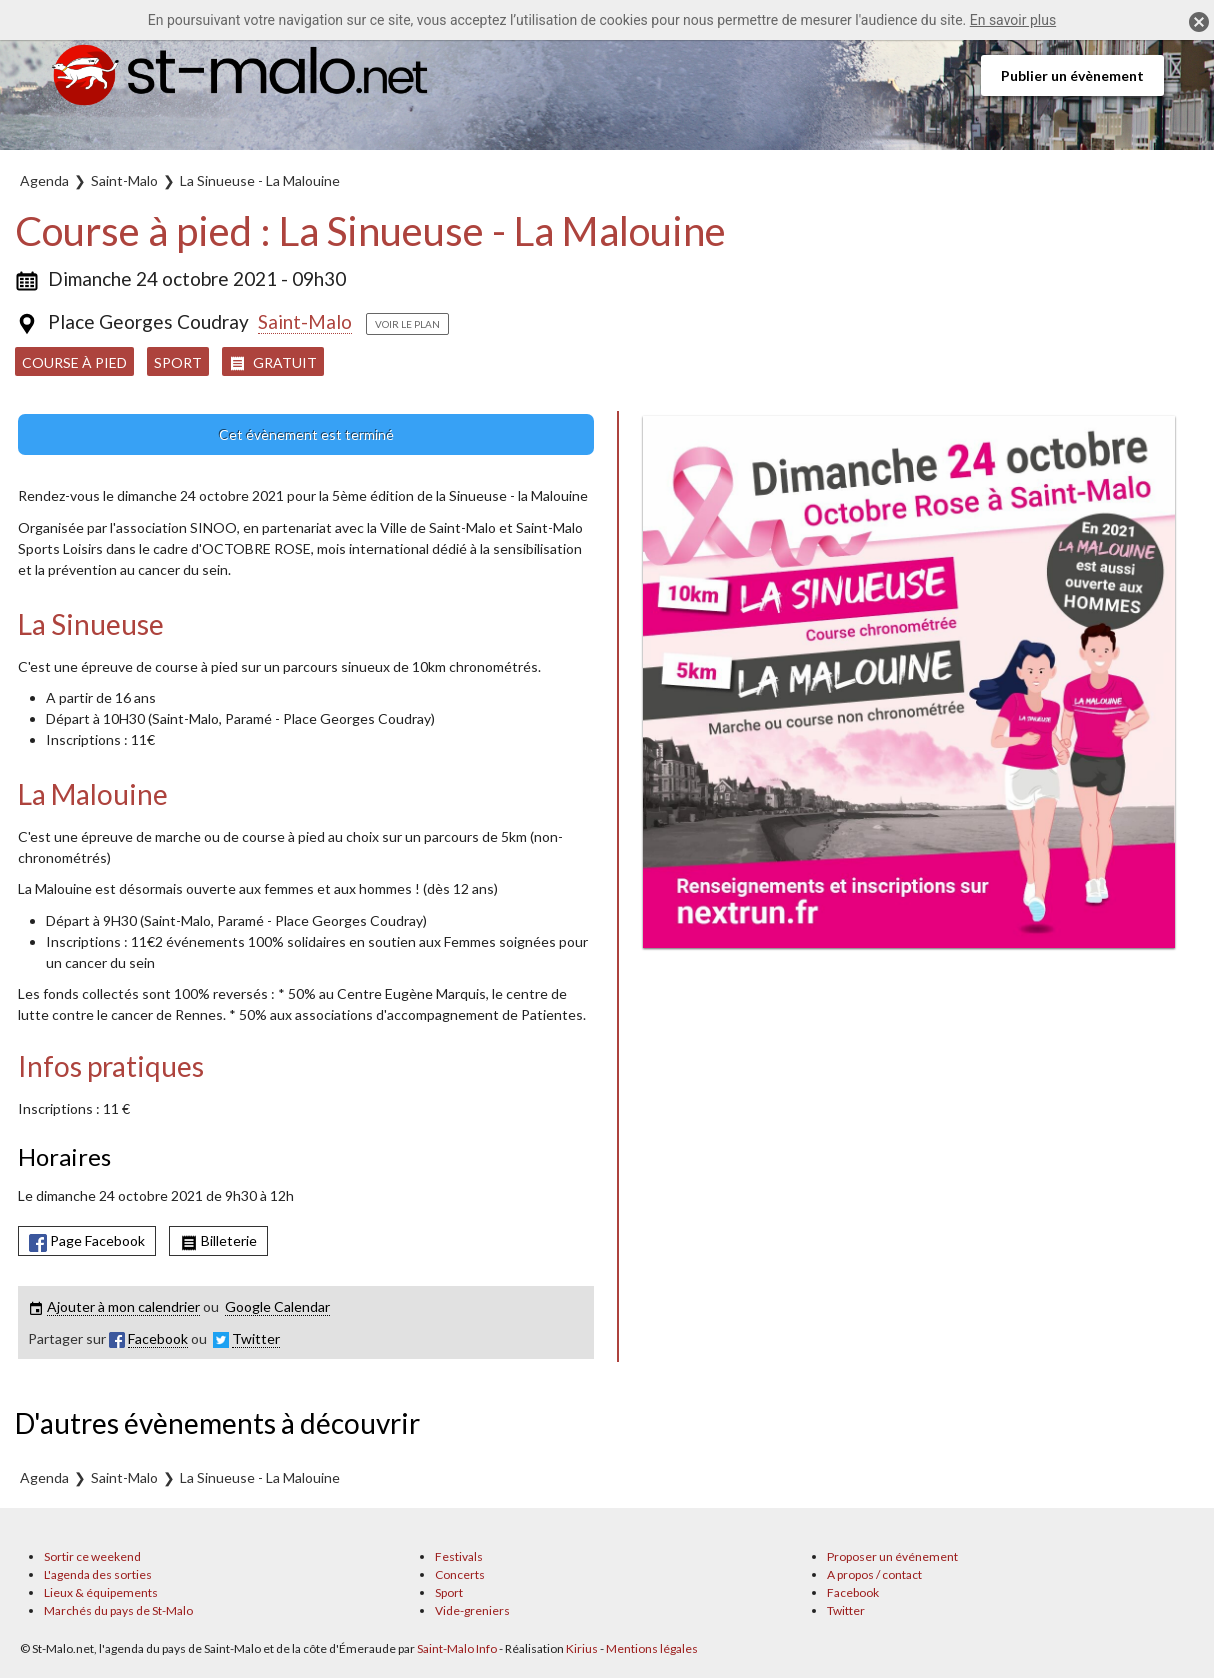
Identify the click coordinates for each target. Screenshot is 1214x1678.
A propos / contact (874, 1574)
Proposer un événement (892, 1556)
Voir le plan (407, 324)
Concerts (460, 1574)
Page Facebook (87, 1241)
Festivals (459, 1556)
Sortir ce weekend (92, 1556)
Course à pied (74, 362)
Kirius (582, 1648)
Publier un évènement (1072, 75)
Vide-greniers (472, 1610)
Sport (178, 362)
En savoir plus (1013, 20)
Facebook (853, 1592)
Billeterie (218, 1241)
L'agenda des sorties (98, 1574)
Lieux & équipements (101, 1592)
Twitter (846, 1610)
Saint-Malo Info (457, 1648)
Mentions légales (652, 1648)
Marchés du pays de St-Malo (118, 1610)
